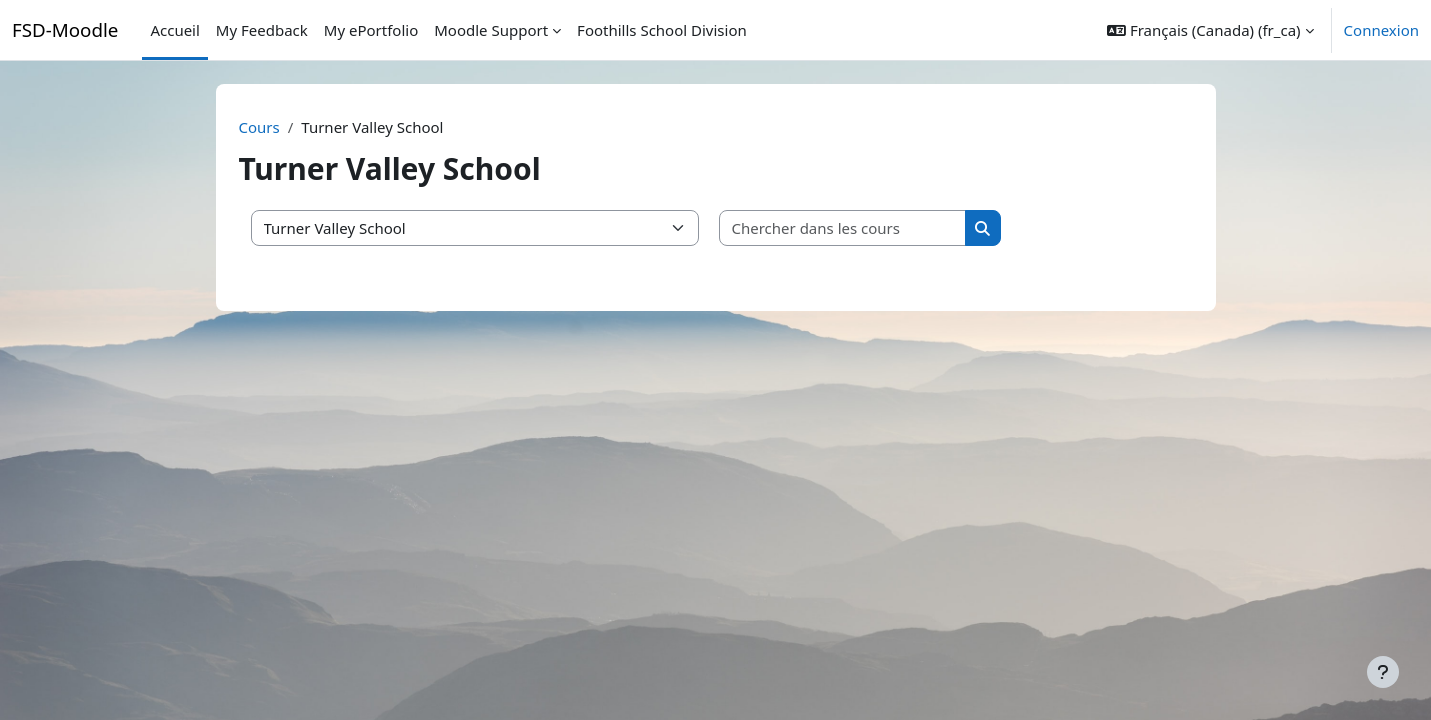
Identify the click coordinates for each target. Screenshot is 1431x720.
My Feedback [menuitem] (262, 30)
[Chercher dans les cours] (843, 228)
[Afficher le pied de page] (1383, 672)
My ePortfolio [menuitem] (371, 30)
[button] (1210, 30)
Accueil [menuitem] (174, 30)
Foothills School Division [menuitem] (662, 30)
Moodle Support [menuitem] (491, 30)
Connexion (1381, 30)
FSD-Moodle (65, 29)
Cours (259, 127)
